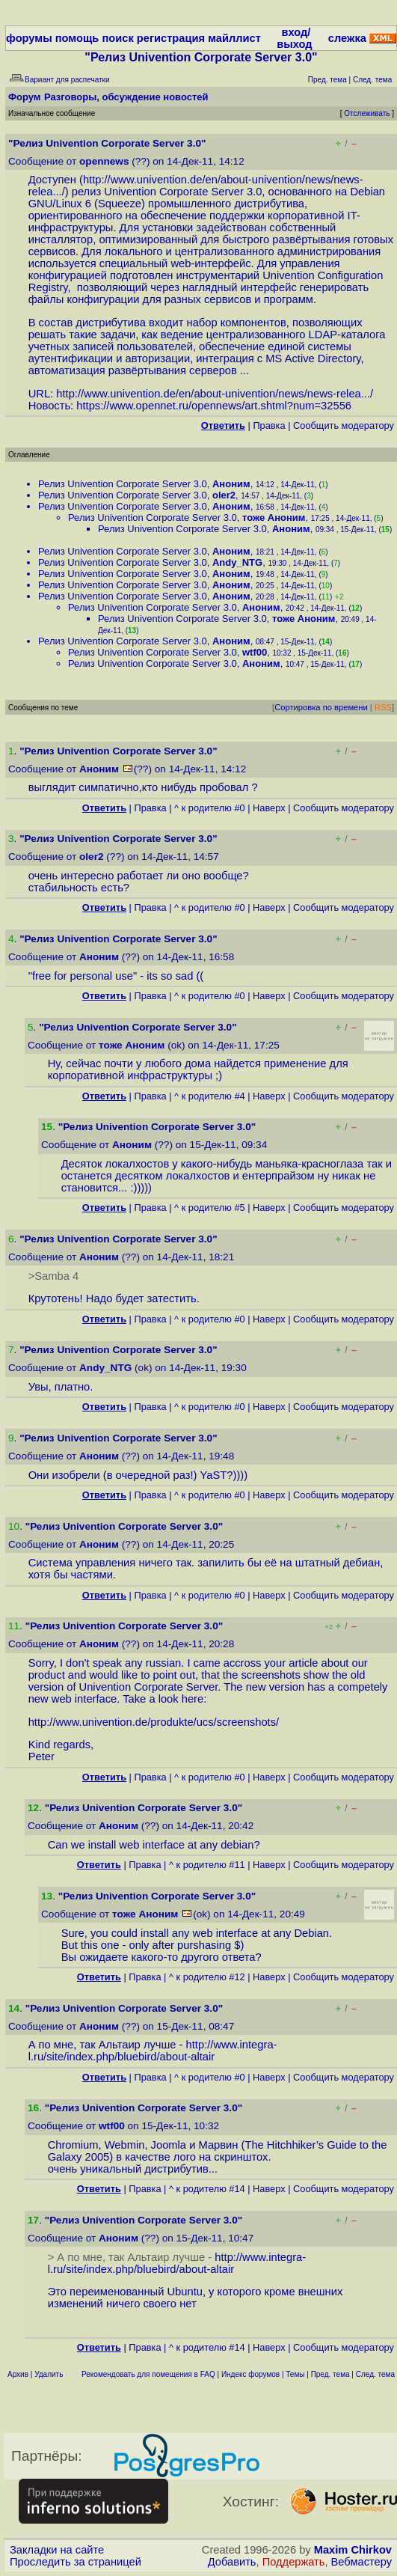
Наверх (269, 808)
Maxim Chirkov (353, 2550)
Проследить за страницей (75, 2562)
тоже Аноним (274, 517)
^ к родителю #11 (207, 1864)
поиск (117, 38)
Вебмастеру (361, 2562)
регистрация (171, 38)
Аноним (231, 483)
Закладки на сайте (57, 2550)
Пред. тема (330, 2374)
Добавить (232, 2562)
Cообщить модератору (343, 425)
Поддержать (293, 2562)
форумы (29, 38)
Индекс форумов (250, 2374)
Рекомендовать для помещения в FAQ (148, 2374)
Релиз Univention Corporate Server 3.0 (122, 483)
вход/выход (294, 38)
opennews (104, 161)
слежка (347, 38)
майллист (234, 38)
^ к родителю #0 (209, 808)
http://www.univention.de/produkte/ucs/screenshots (152, 1722)
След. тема (375, 2374)
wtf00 (254, 652)
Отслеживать (367, 113)
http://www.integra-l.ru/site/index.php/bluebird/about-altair (152, 2051)
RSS (383, 707)
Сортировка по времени (321, 707)
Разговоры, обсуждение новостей (126, 97)
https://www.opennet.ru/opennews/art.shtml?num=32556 (213, 406)
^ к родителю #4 (209, 1096)
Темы (295, 2374)
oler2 (224, 495)
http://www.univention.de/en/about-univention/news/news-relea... (213, 394)
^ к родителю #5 (209, 1207)
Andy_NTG (237, 562)
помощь (77, 38)
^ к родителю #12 (207, 1977)
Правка (269, 425)
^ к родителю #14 (207, 2188)
